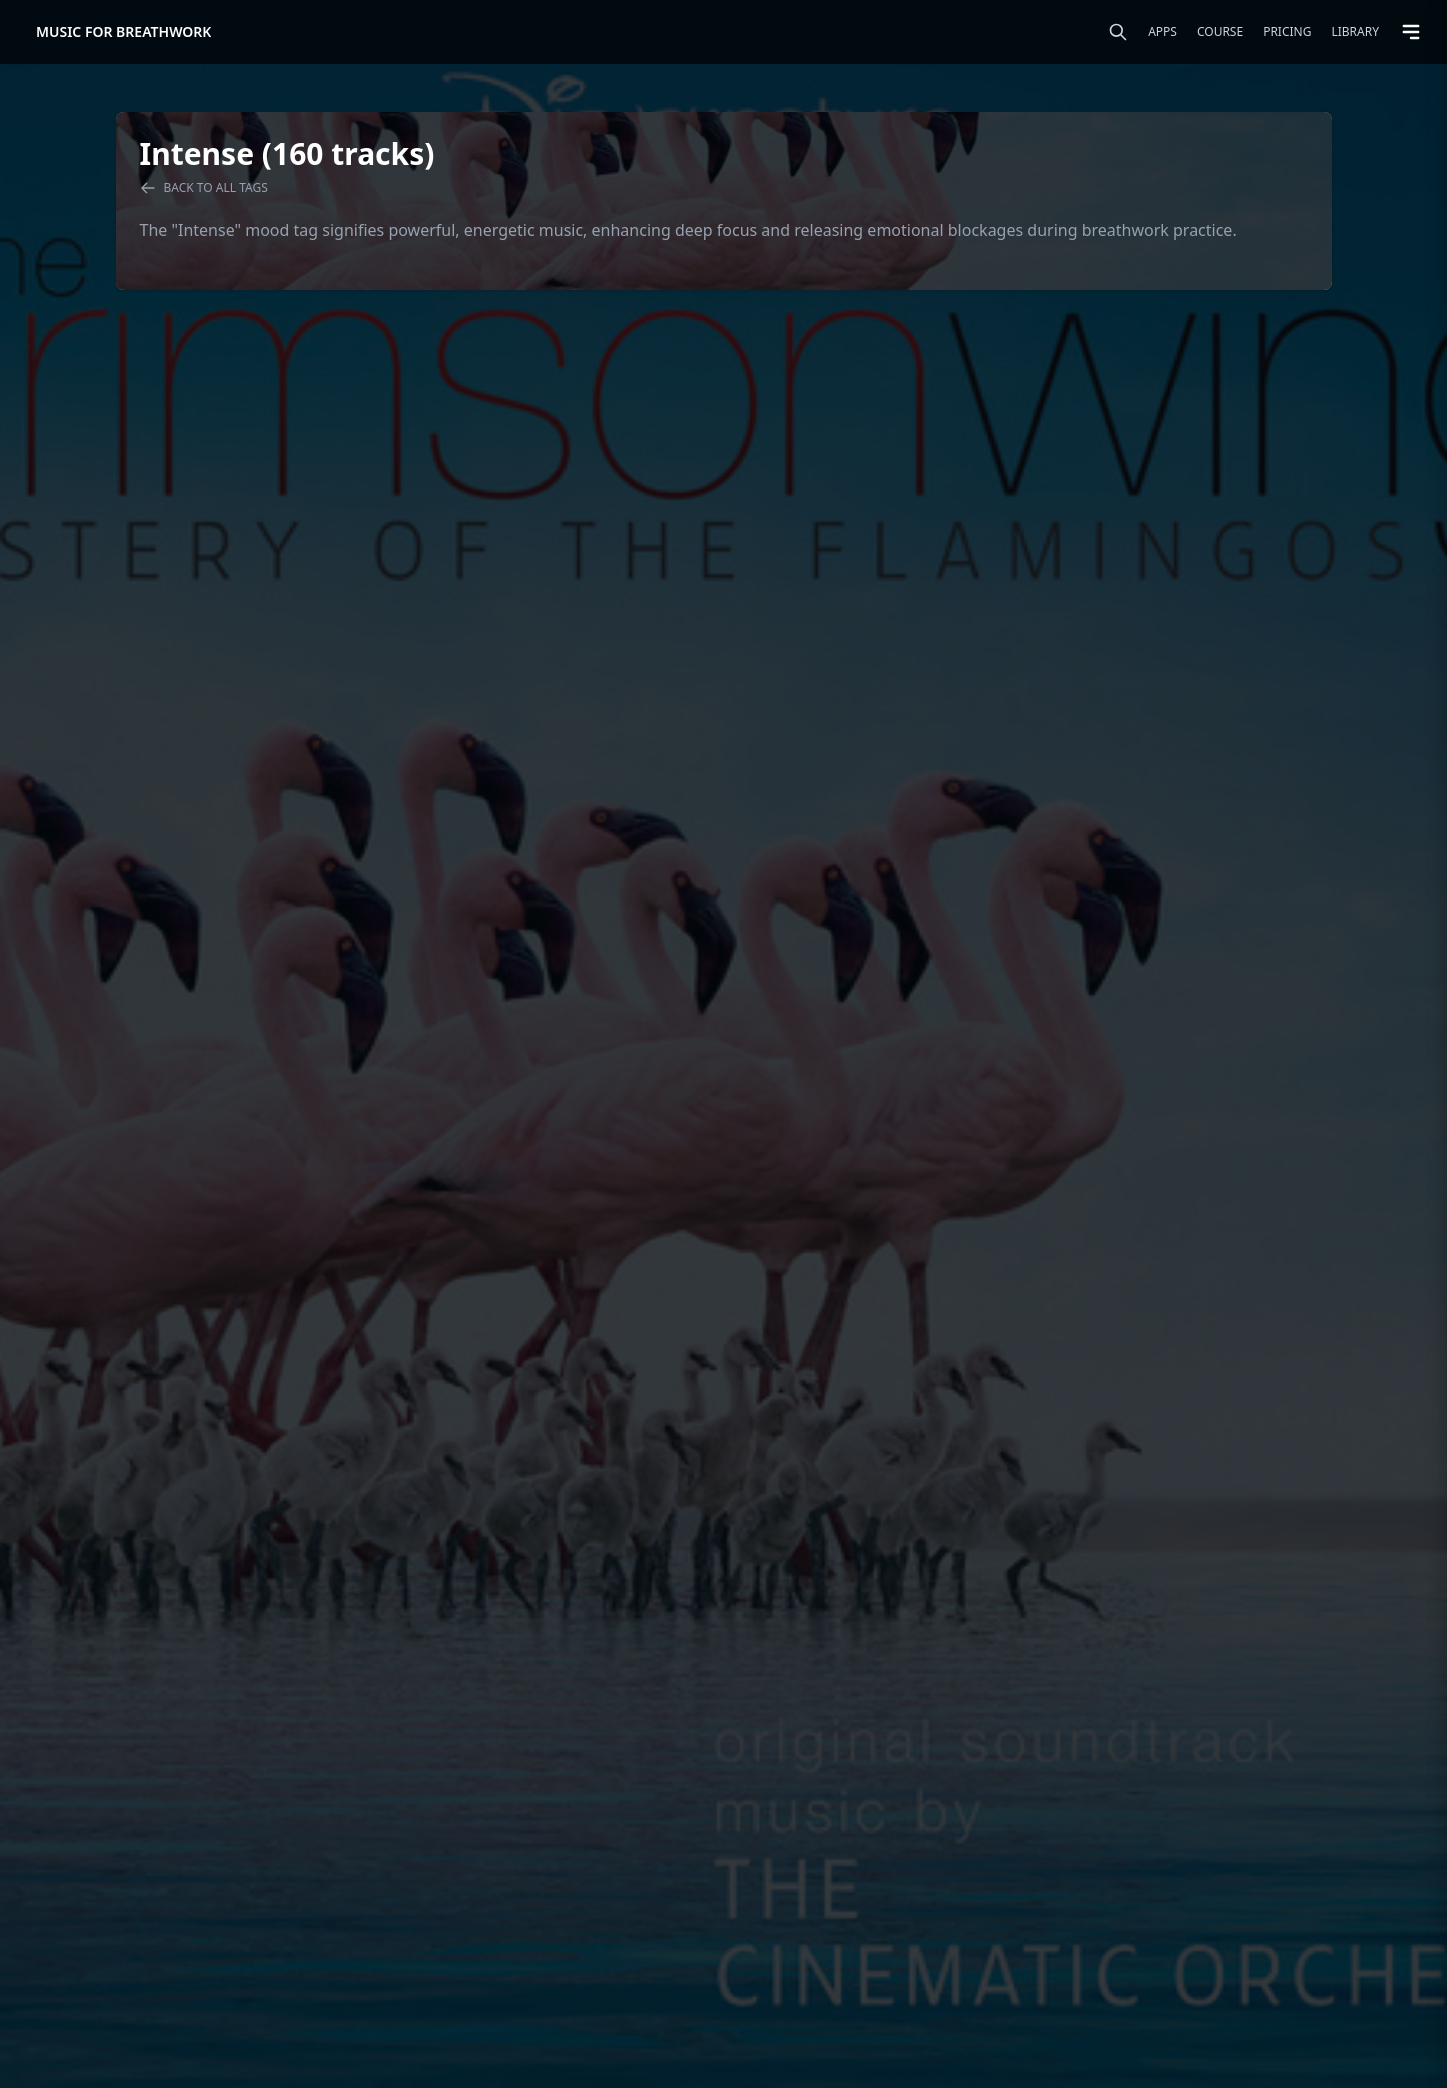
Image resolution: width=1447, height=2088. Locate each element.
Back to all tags (204, 188)
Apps (1162, 32)
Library (1355, 32)
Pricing (1287, 32)
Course (1220, 32)
